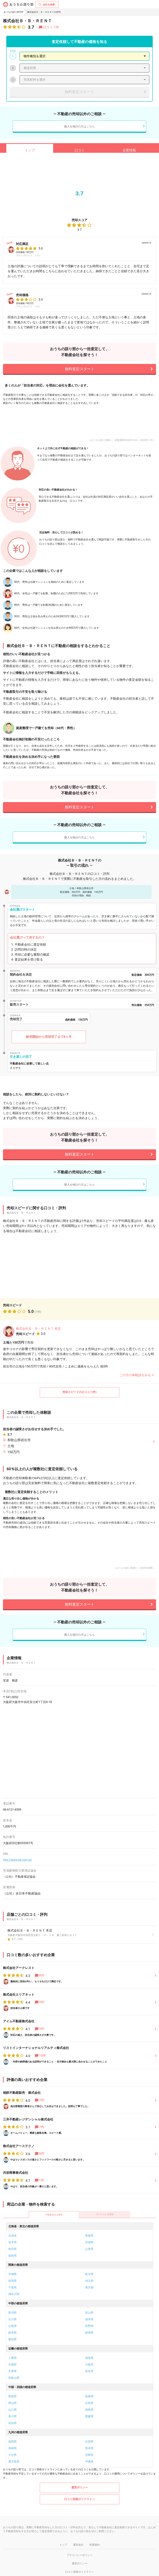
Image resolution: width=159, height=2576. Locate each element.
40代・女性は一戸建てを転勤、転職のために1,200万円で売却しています (56, 593)
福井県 (89, 2319)
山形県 (89, 2249)
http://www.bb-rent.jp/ (17, 1860)
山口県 (12, 2409)
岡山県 (12, 2403)
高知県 (12, 2423)
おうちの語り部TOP (14, 12)
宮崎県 (89, 2455)
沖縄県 (89, 2461)
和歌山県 (13, 2378)
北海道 (12, 2235)
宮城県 (89, 2242)
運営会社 (78, 2544)
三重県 (12, 2358)
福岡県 (12, 2441)
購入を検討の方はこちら (79, 126)
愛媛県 (89, 2416)
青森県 (89, 2235)
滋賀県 (89, 2358)
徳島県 (89, 2409)
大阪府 (89, 2364)
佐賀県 (89, 2441)
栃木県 (89, 2274)
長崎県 (12, 2448)
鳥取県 (12, 2396)
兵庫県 (12, 2371)
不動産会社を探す (54, 2214)
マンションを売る (105, 2214)
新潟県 (12, 2312)
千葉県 (12, 2287)
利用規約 (94, 2544)
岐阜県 (12, 2332)
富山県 (89, 2312)
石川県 (12, 2319)
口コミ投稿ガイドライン (79, 2499)
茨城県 (12, 2274)
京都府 (12, 2364)
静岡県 (89, 2332)
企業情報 (129, 150)
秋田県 (12, 2249)
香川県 (12, 2416)
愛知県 (12, 2339)
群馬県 (12, 2280)
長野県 (89, 2326)
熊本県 (89, 2448)
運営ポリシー (79, 2487)
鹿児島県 (13, 2461)
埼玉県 (89, 2280)
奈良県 (89, 2371)
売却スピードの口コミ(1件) (79, 1392)
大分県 (12, 2455)
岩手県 (12, 2242)
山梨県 (12, 2326)
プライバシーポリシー (80, 2555)
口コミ (80, 150)
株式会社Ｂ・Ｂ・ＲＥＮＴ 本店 (38, 1328)
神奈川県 (13, 2294)
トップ (30, 150)
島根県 (89, 2396)
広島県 (89, 2403)
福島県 (12, 2255)
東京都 (89, 2287)
